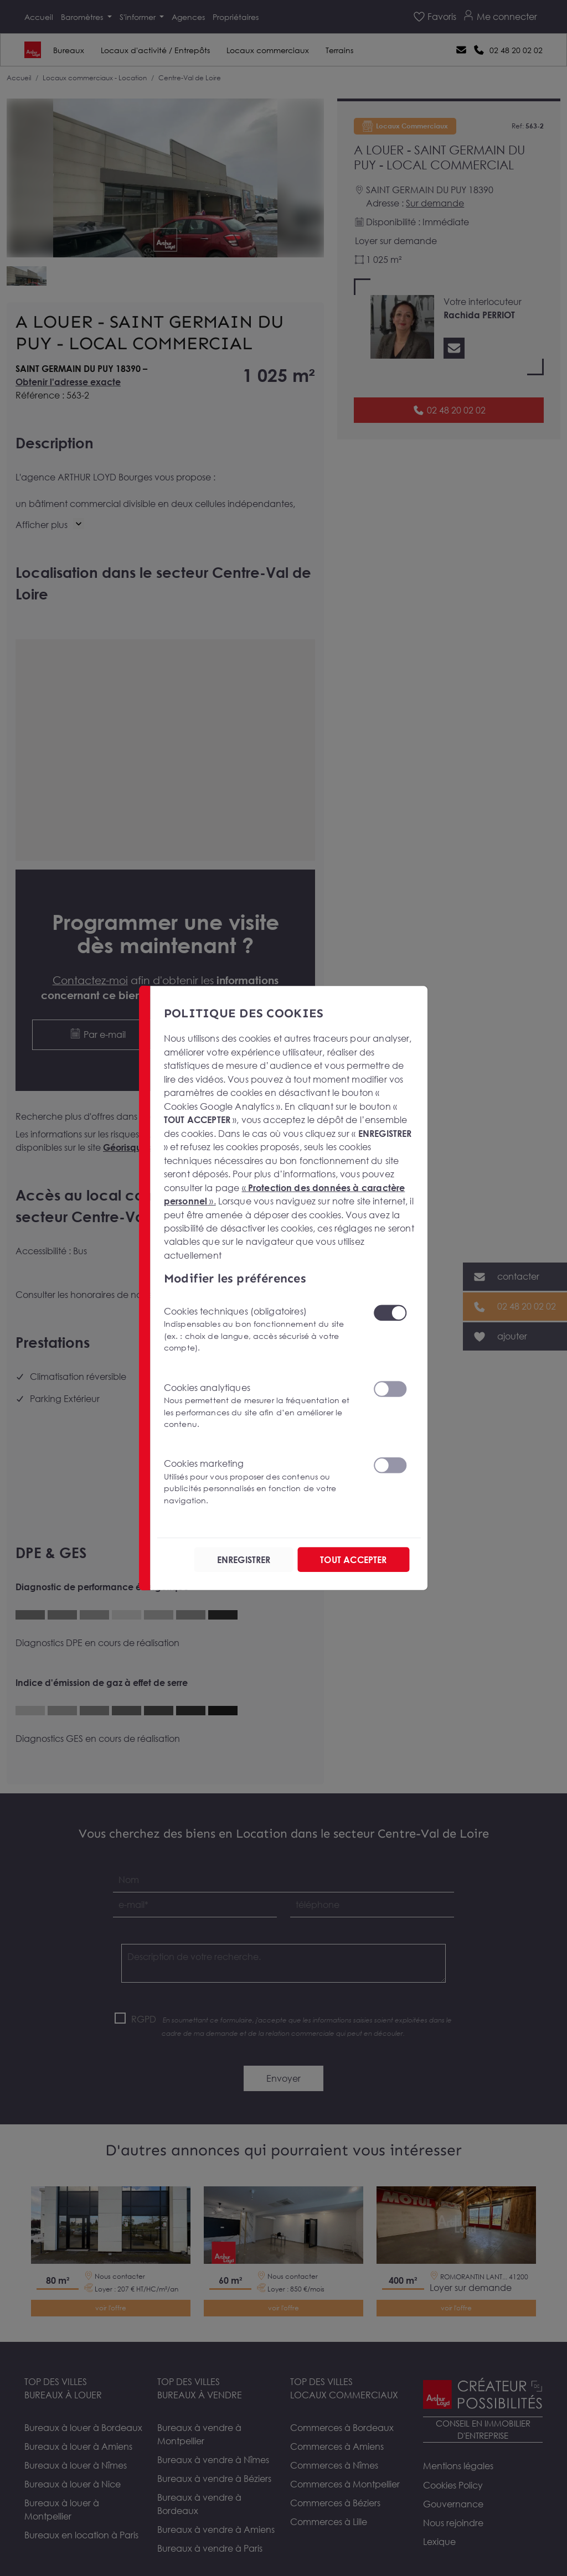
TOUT (353, 1559)
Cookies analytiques (262, 1406)
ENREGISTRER (244, 1559)
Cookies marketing (262, 1482)
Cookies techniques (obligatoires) (262, 1329)
